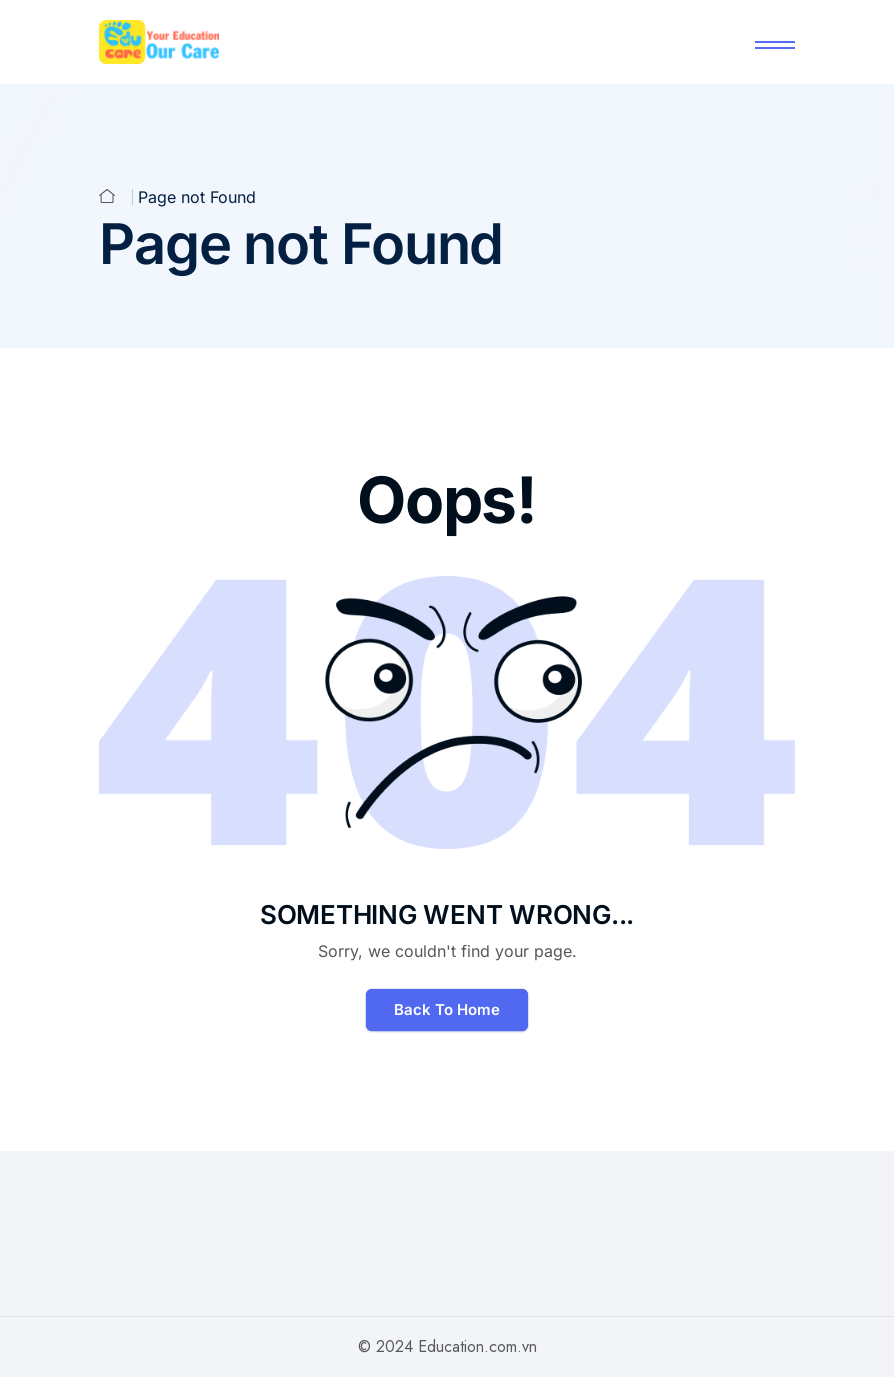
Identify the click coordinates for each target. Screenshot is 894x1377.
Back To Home (447, 1009)
